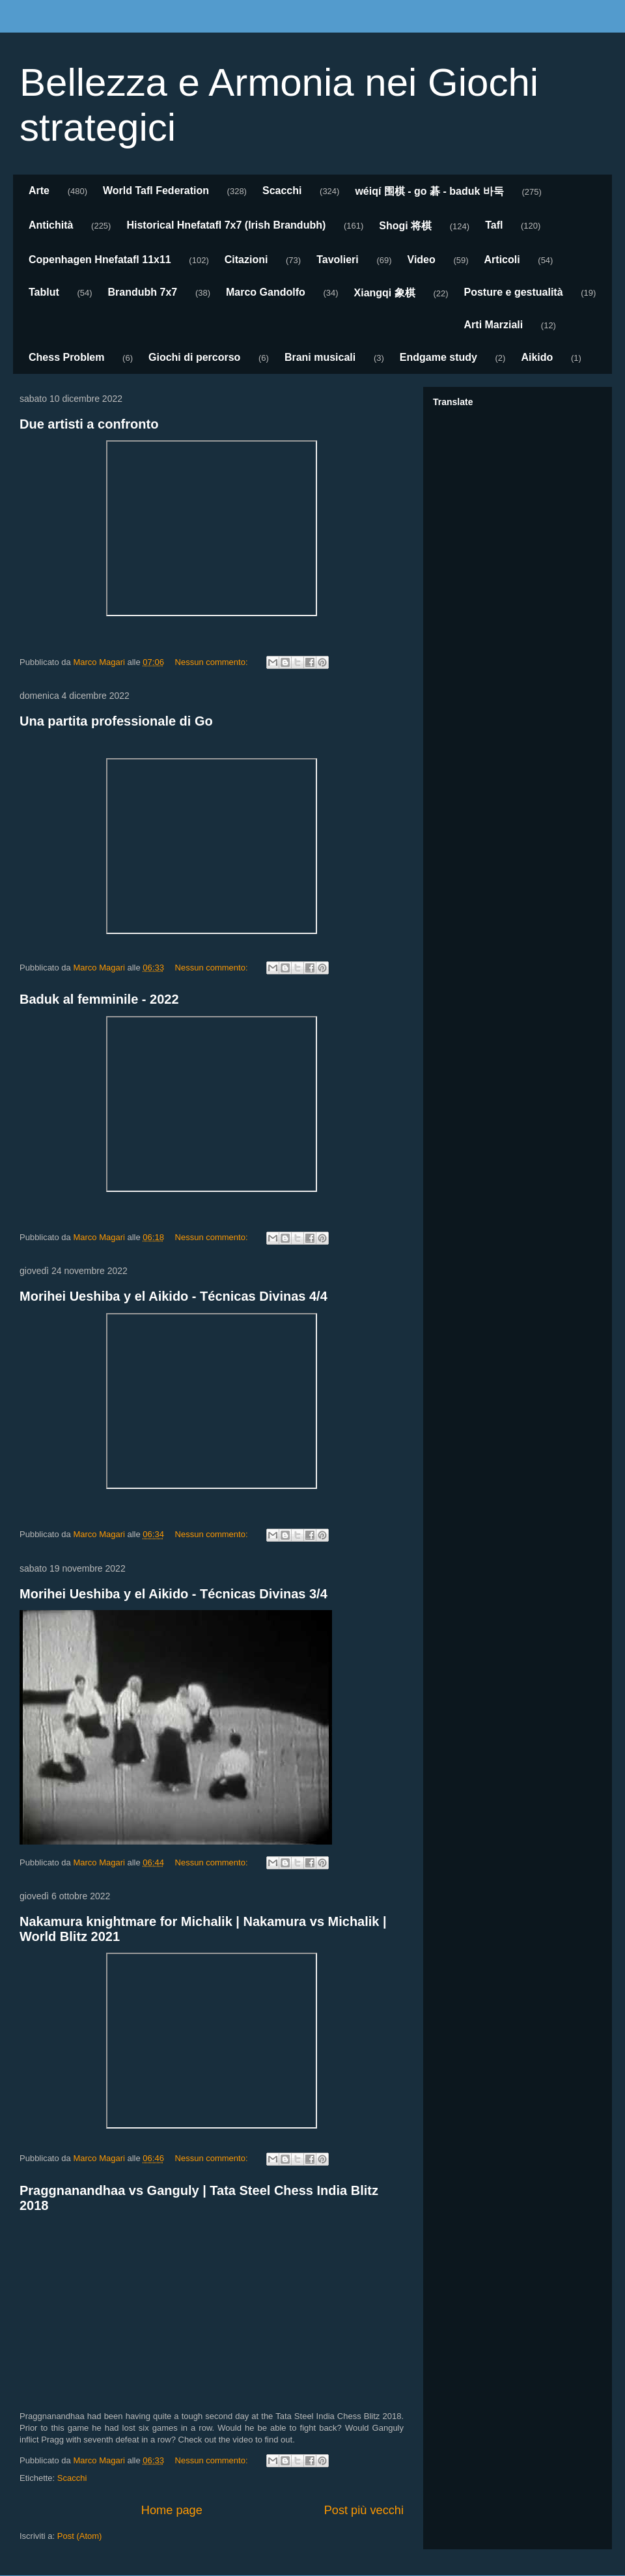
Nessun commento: (213, 662)
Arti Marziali (493, 324)
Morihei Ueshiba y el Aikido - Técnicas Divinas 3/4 (173, 1594)
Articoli (502, 259)
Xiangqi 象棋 (384, 292)
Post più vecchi (364, 2510)
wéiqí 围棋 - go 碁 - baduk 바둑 (429, 191)
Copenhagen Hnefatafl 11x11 (100, 259)
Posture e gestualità (513, 292)
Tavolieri (337, 259)
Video (422, 259)
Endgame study (438, 357)
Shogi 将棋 (405, 225)
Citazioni (246, 259)
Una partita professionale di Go (116, 721)
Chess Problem (66, 357)
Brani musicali (320, 357)
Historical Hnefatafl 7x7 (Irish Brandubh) (226, 225)
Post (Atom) (79, 2536)
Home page (171, 2510)
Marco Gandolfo (265, 292)
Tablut (44, 292)
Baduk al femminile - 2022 (99, 999)
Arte (39, 190)
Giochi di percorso (194, 357)
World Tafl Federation (156, 190)
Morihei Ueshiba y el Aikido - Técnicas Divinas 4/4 (173, 1296)
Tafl (494, 225)
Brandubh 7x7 (143, 292)
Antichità (51, 225)
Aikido (537, 357)
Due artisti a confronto (89, 424)
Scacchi (281, 190)
